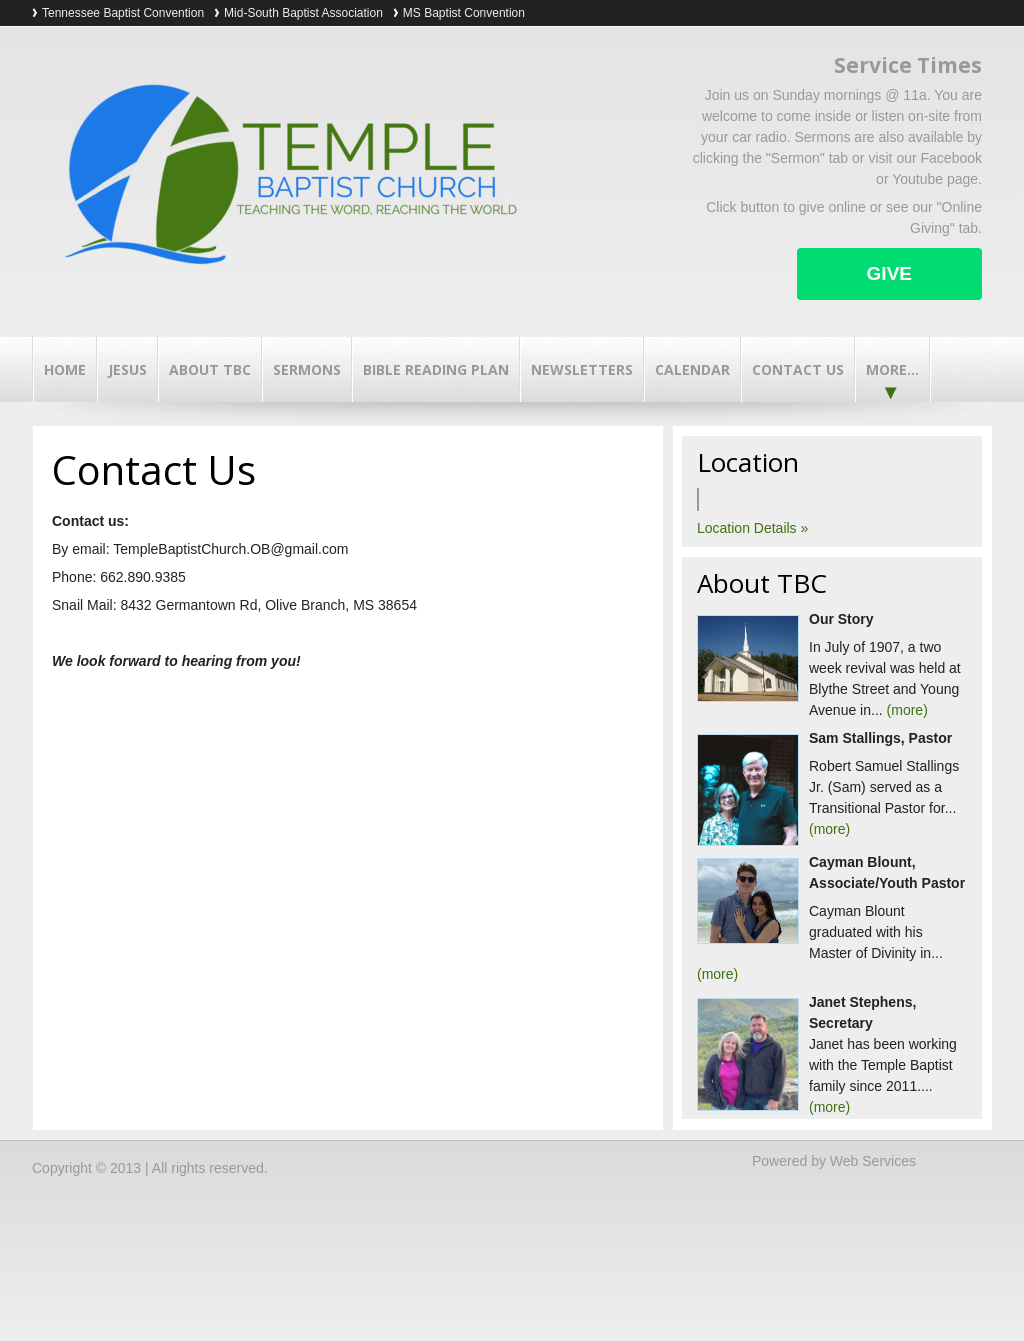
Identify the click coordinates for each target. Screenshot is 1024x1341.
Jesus (127, 369)
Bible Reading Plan (436, 369)
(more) (907, 710)
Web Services (873, 1161)
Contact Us (798, 369)
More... (892, 369)
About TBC (210, 369)
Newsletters (582, 369)
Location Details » (752, 528)
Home (65, 369)
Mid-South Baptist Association (303, 13)
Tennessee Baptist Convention (123, 13)
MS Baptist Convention (464, 13)
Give (889, 273)
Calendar (692, 369)
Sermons (307, 369)
